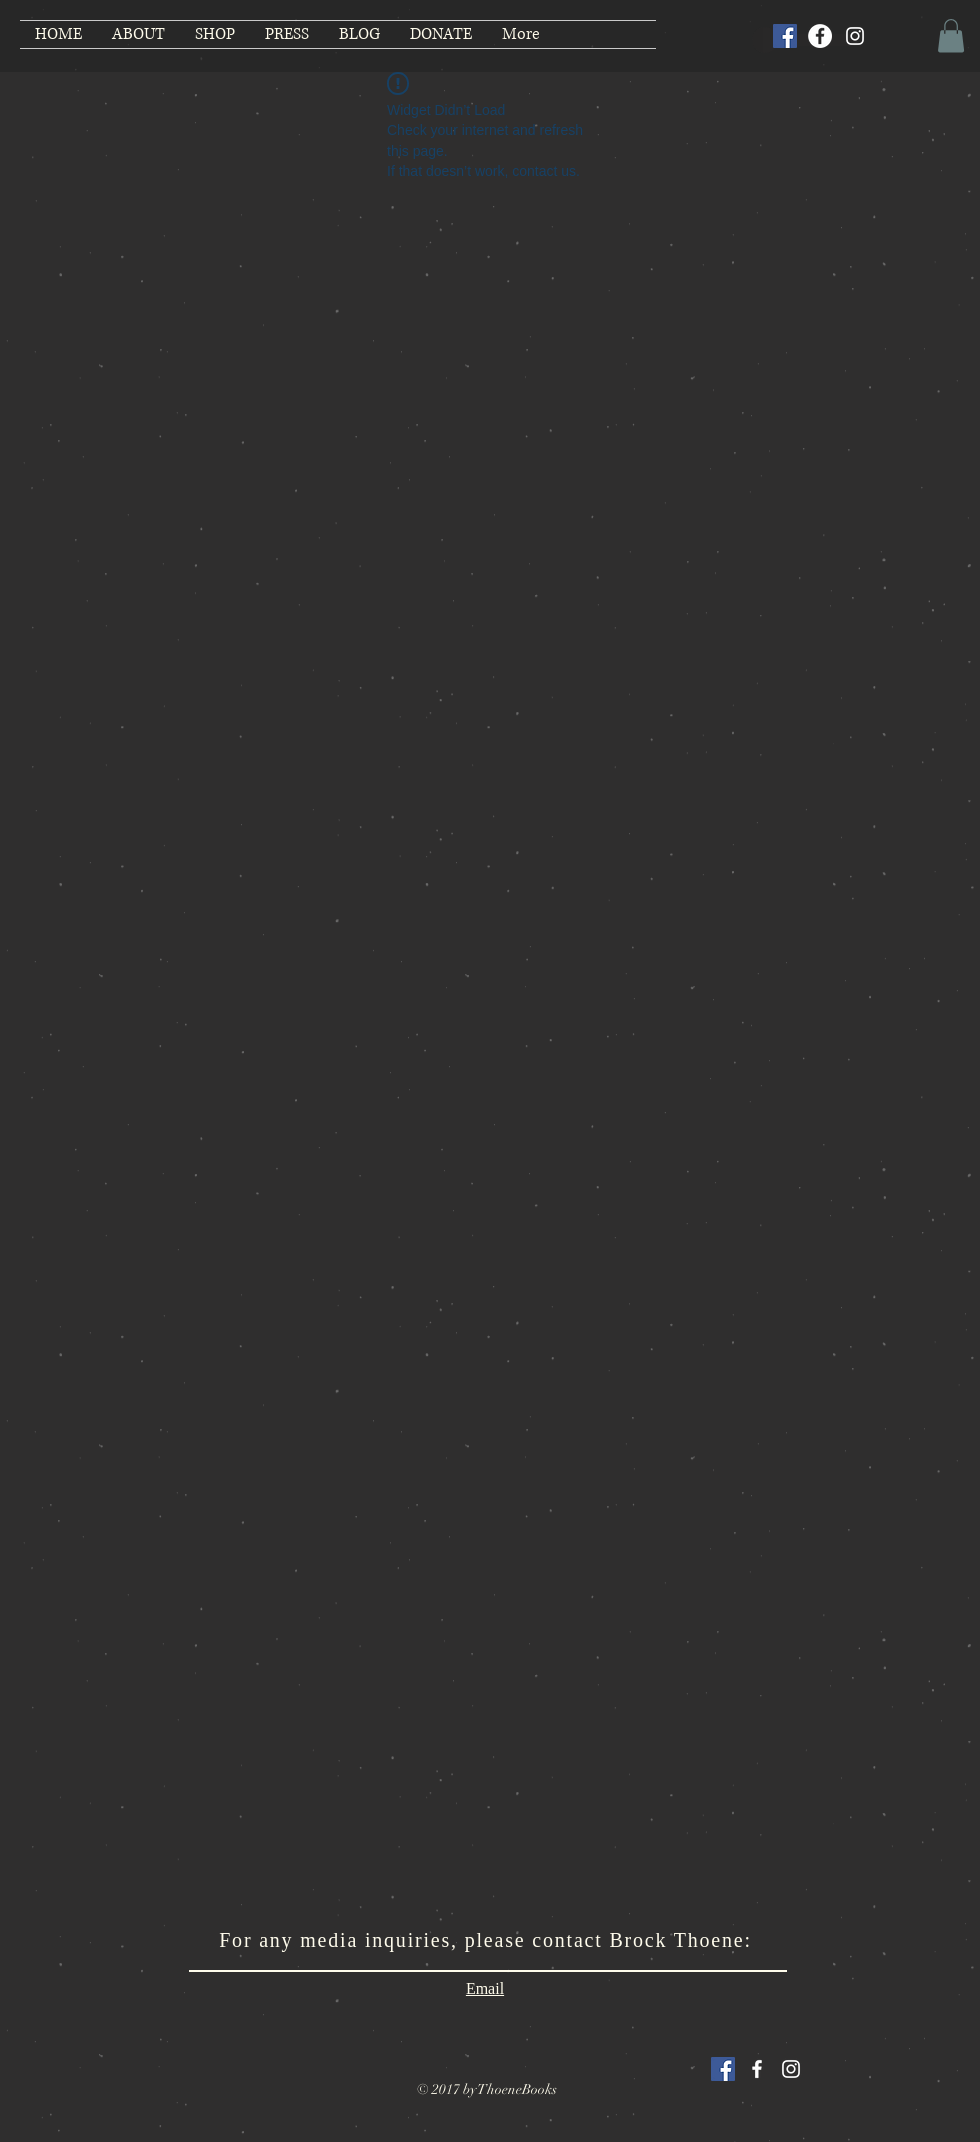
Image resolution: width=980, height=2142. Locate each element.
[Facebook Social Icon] (785, 36)
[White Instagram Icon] (791, 2069)
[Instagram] (855, 36)
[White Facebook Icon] (757, 2069)
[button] (951, 35)
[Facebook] (820, 36)
